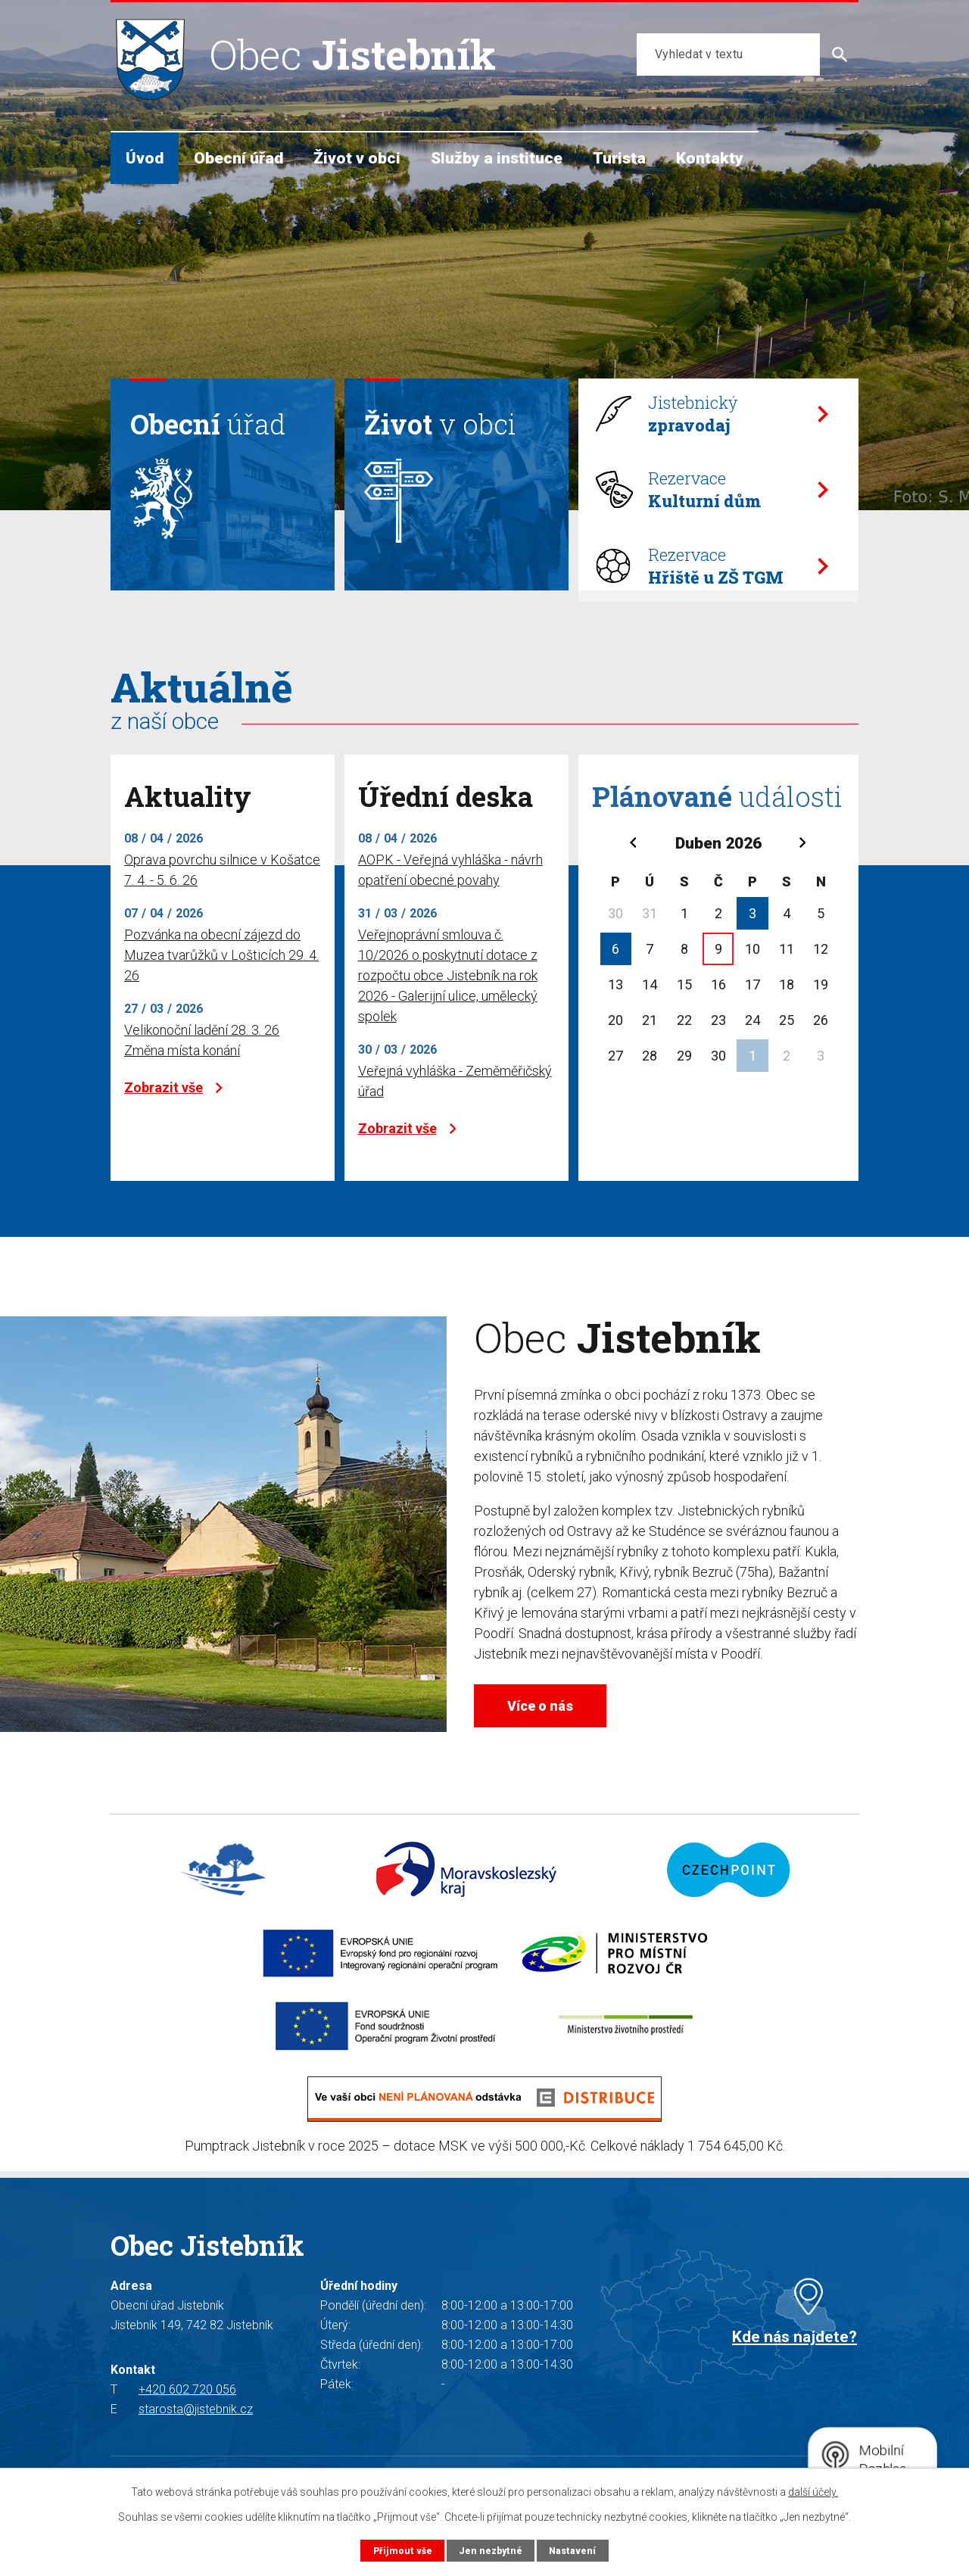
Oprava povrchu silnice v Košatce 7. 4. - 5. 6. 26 (222, 894)
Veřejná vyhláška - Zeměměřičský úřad (455, 1105)
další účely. (813, 2492)
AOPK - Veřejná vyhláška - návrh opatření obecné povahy (450, 894)
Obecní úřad (238, 157)
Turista (619, 157)
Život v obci (356, 157)
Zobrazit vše (173, 1112)
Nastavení (574, 2550)
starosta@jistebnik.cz (196, 2441)
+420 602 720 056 (187, 2422)
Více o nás (550, 1732)
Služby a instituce (496, 157)
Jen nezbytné (490, 2550)
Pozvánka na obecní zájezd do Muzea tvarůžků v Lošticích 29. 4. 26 (221, 979)
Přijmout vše (401, 2550)
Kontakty (709, 157)
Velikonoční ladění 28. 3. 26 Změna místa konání (201, 1064)
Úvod (145, 157)
